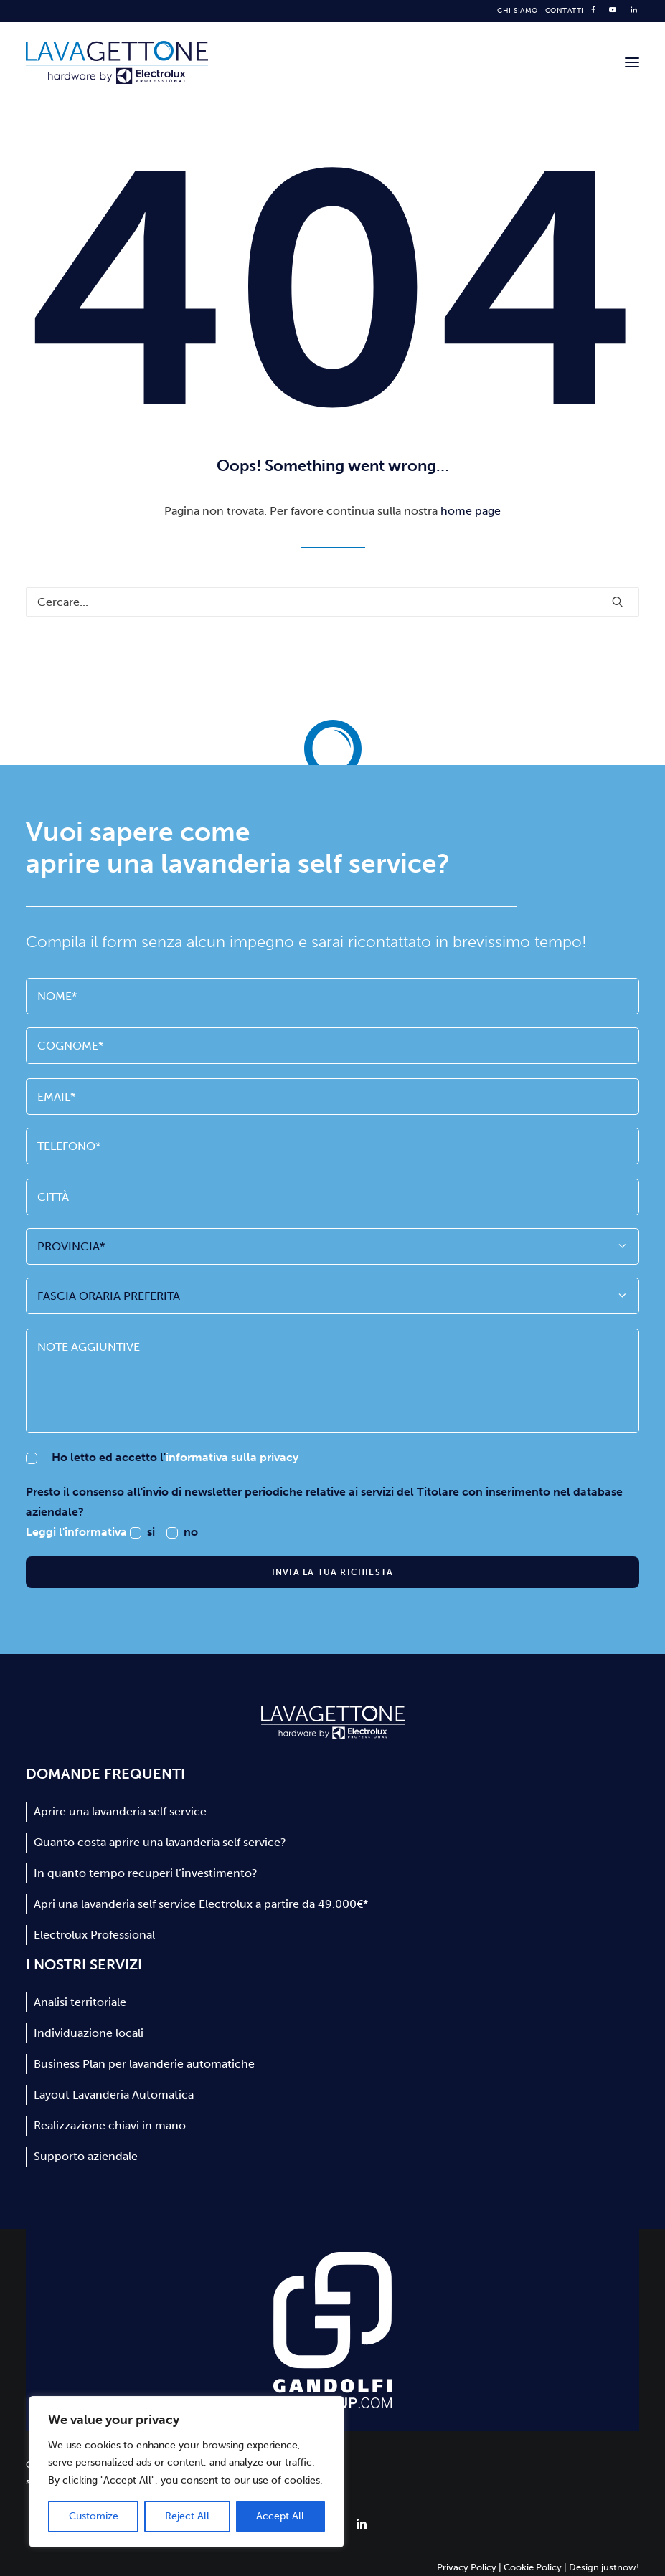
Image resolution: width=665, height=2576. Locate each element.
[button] (632, 62)
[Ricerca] (332, 602)
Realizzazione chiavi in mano (110, 2125)
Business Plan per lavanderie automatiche (144, 2064)
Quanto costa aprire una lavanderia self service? (160, 1842)
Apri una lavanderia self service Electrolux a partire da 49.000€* (201, 1904)
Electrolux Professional (94, 1934)
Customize (93, 2516)
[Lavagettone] (117, 62)
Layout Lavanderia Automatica (114, 2094)
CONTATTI (564, 10)
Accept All (280, 2516)
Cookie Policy (533, 2567)
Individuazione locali (88, 2033)
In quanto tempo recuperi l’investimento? (146, 1873)
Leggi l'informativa (78, 1532)
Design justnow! (604, 2567)
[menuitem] (517, 11)
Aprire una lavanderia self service (120, 1811)
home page (470, 511)
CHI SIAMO (517, 10)
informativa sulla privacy (232, 1457)
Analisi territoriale (80, 2002)
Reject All (187, 2516)
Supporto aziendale (86, 2156)
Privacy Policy (466, 2567)
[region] (186, 2472)
